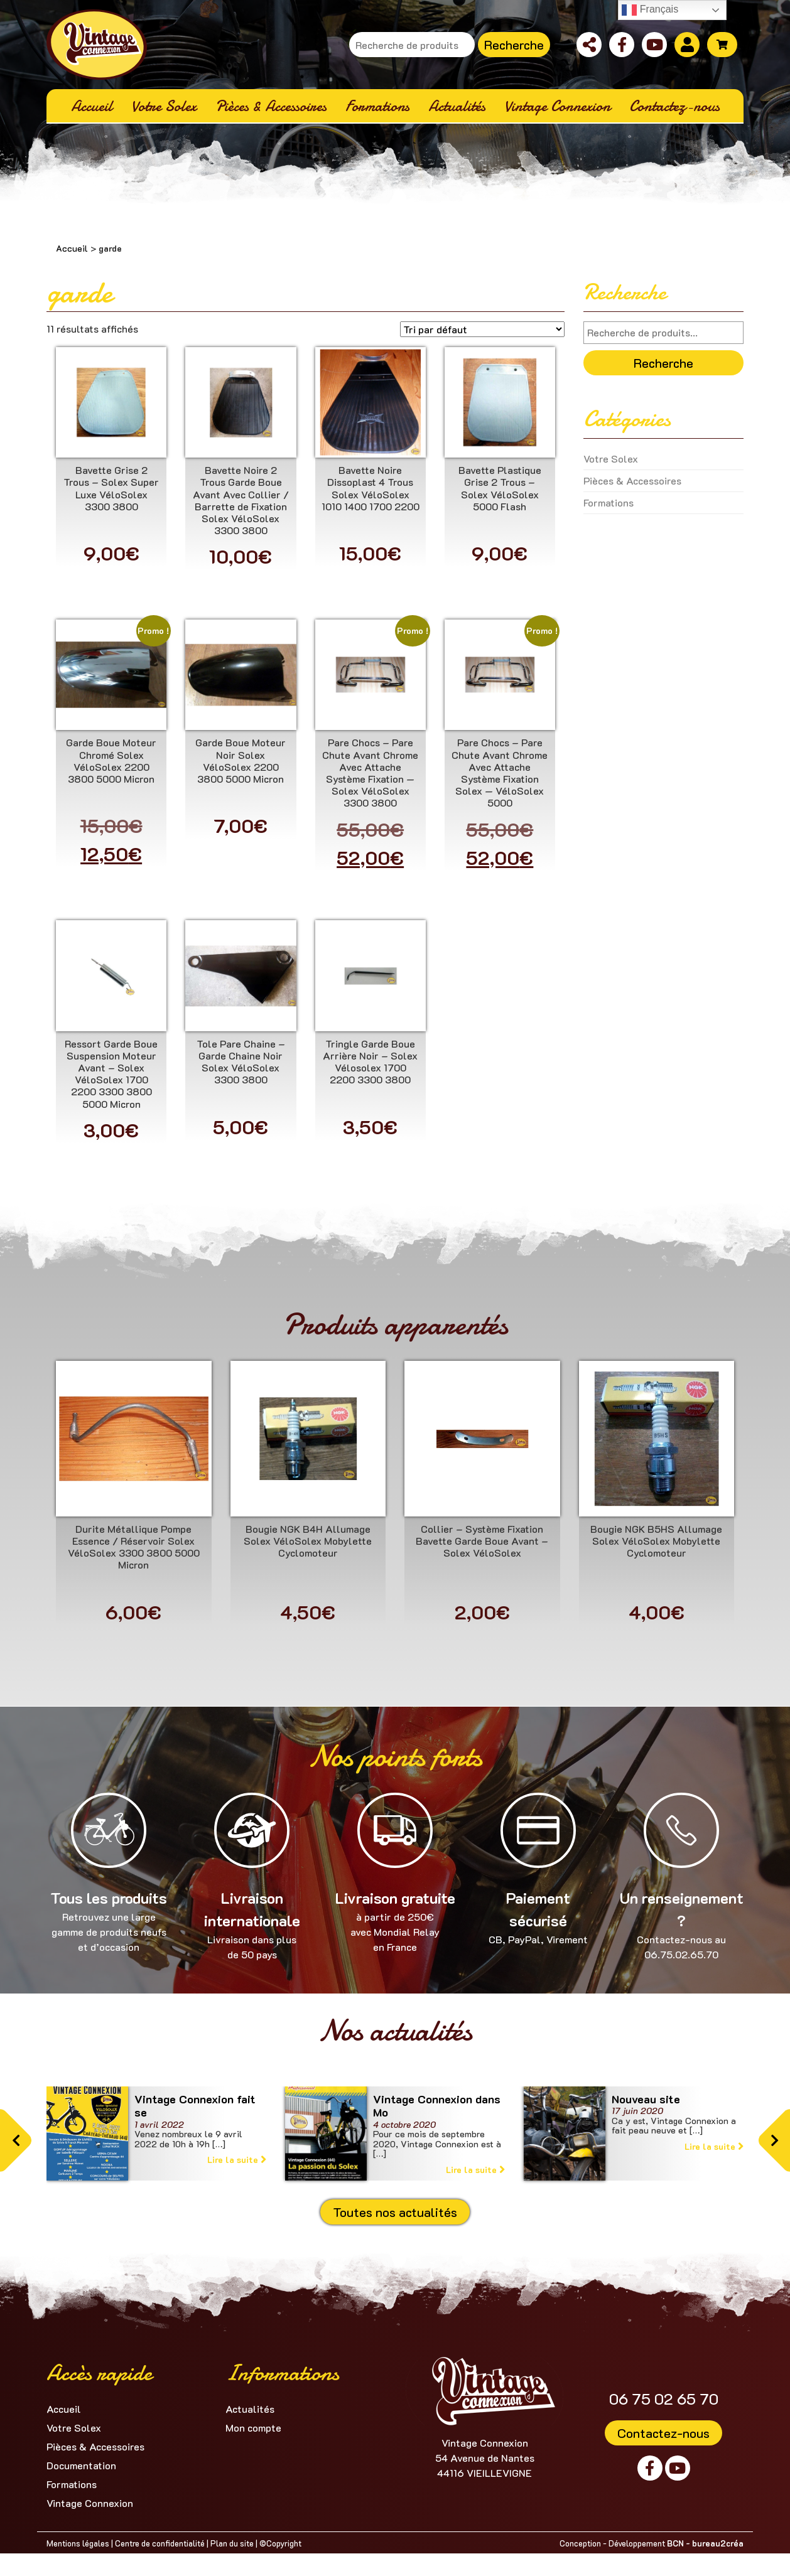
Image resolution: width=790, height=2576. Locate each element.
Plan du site (232, 2543)
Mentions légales (77, 2543)
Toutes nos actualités (395, 2212)
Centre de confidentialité (160, 2543)
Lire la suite (236, 2159)
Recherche (514, 44)
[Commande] (482, 329)
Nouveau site (646, 2098)
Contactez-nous (663, 2433)
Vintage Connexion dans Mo (437, 2105)
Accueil (72, 248)
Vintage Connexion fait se (195, 2105)
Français (650, 10)
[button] (15, 2140)
